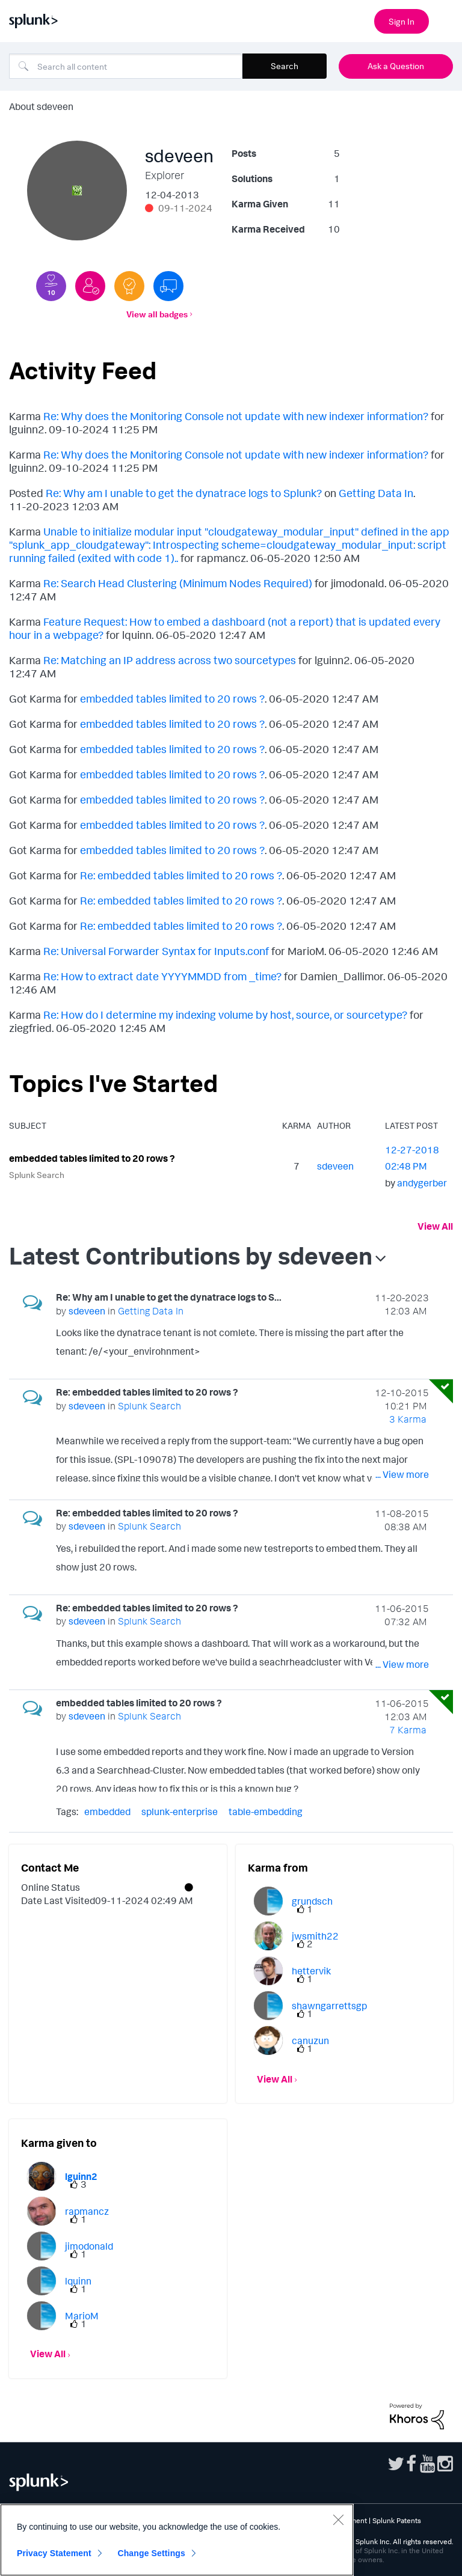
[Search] (125, 66)
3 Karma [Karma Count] (408, 1419)
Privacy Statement (54, 2553)
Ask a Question (396, 66)
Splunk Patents (396, 2520)
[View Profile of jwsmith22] (315, 1936)
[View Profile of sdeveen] (335, 1166)
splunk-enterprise (179, 1811)
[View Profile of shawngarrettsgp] (329, 2006)
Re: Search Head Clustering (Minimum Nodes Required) (177, 583)
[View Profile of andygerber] (422, 1183)
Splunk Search (36, 1175)
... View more (402, 1354)
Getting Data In (376, 492)
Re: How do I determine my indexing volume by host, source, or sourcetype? (225, 1014)
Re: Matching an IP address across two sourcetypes (169, 660)
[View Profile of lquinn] (78, 2281)
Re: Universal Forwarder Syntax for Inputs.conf (156, 950)
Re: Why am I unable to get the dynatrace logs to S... (169, 1297)
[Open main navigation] (446, 19)
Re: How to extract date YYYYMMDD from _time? (162, 976)
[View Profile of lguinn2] (81, 2176)
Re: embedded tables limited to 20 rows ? (181, 875)
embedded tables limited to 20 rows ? (172, 698)
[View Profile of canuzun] (310, 2040)
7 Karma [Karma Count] (408, 1730)
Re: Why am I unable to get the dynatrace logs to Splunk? (184, 492)
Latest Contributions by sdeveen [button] (190, 1256)
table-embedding (266, 1811)
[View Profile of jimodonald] (89, 2246)
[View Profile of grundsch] (312, 1901)
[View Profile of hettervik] (311, 1971)
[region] (177, 2540)
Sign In (401, 21)
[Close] (338, 2519)
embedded (107, 1811)
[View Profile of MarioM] (82, 2316)
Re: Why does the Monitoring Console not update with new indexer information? (235, 416)
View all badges (157, 314)
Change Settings (151, 2553)
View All (435, 1226)
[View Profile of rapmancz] (87, 2211)
